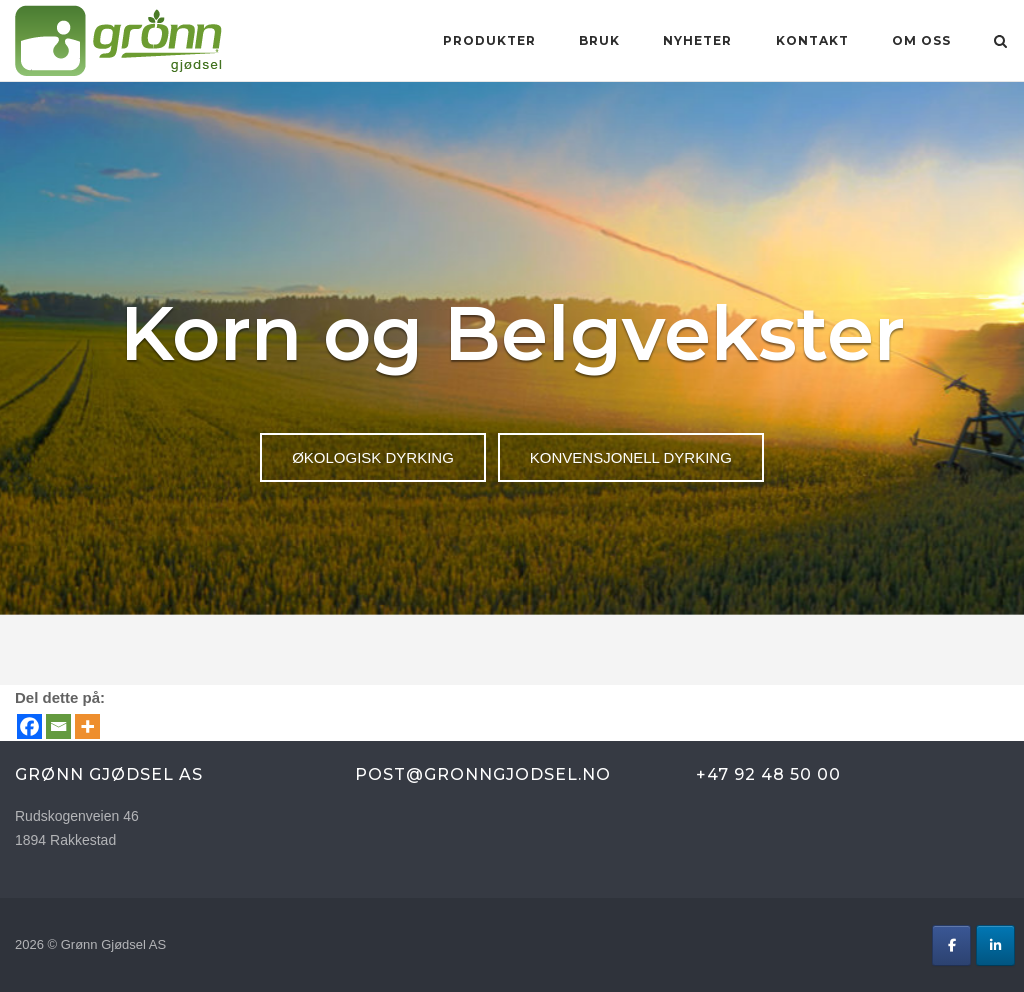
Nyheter (697, 40)
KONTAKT (812, 40)
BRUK (599, 40)
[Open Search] (1000, 42)
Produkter (489, 40)
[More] (87, 726)
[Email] (58, 726)
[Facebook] (29, 726)
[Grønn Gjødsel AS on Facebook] (951, 945)
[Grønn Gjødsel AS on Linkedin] (995, 945)
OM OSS (921, 40)
